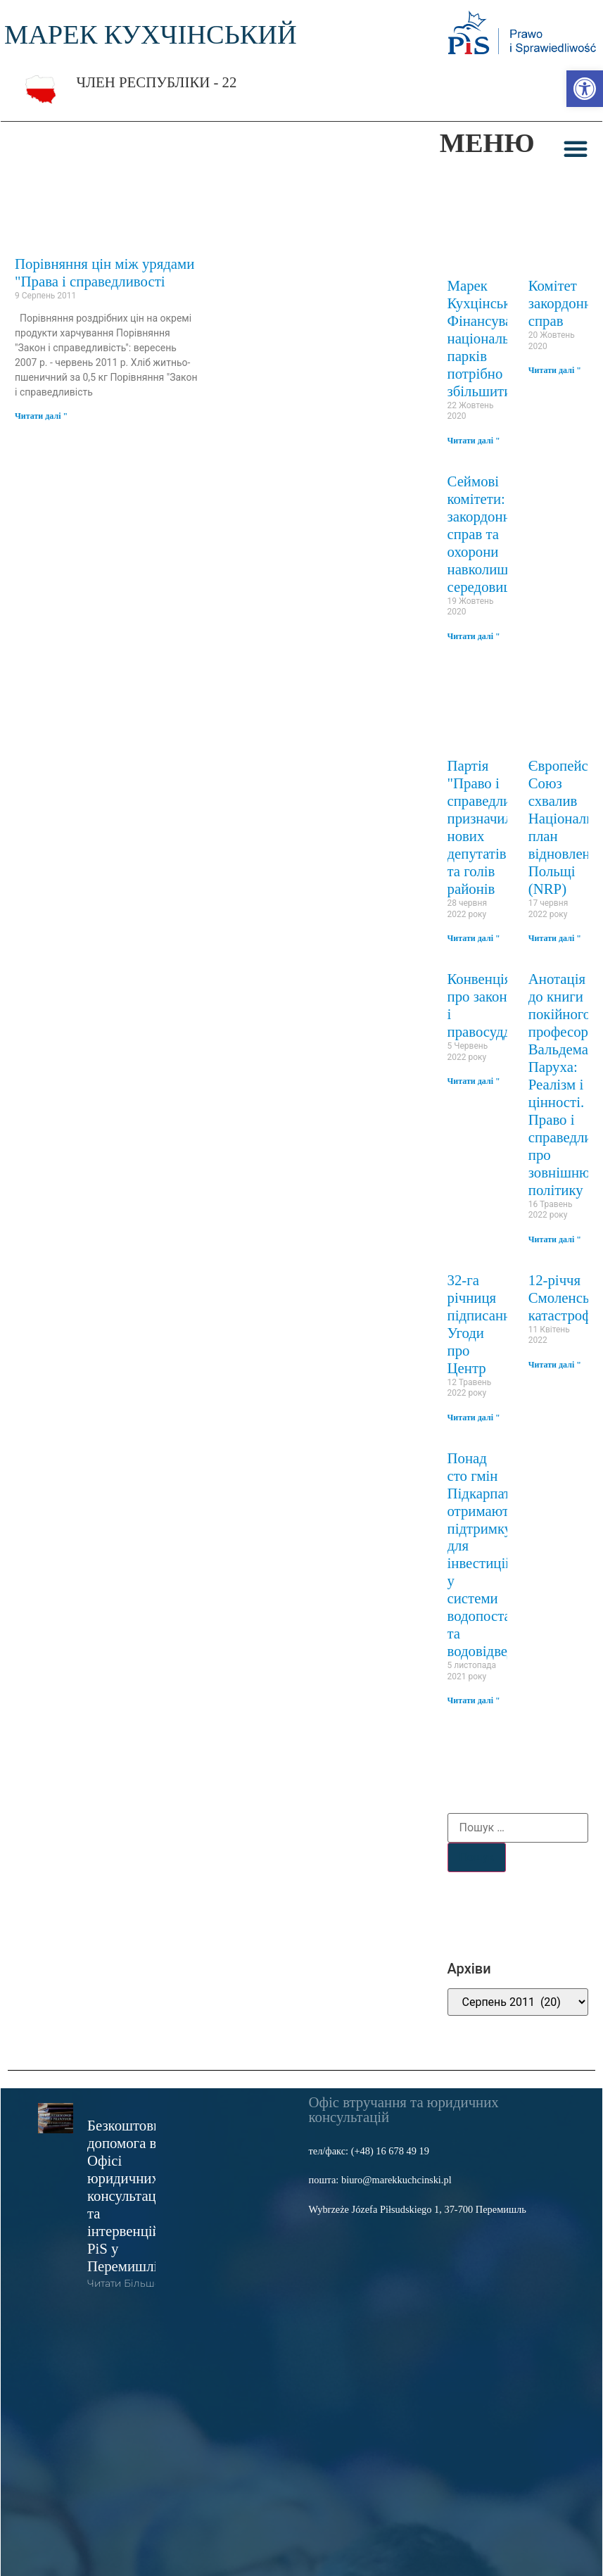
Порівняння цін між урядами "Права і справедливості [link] (104, 272)
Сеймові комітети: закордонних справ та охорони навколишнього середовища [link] (495, 534)
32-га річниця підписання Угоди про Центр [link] (483, 1324)
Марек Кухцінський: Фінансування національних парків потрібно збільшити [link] (491, 338)
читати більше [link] (123, 2283)
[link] (584, 88)
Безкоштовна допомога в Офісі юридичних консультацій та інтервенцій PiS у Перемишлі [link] (127, 2195)
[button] (576, 149)
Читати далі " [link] (41, 416)
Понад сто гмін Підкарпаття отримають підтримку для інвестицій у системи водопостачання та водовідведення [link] (497, 1554)
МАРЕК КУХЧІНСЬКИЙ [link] (150, 34)
